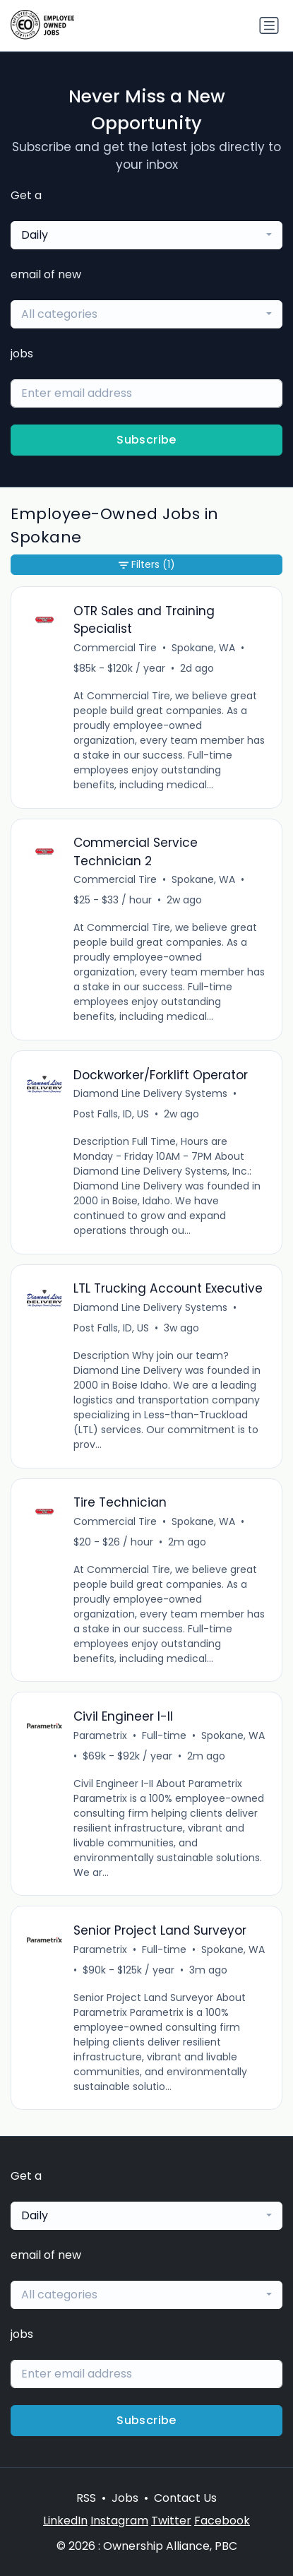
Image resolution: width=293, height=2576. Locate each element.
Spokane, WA (203, 648)
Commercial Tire (115, 648)
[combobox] (146, 235)
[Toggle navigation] (269, 25)
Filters (147, 564)
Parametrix (100, 1735)
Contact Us (185, 2498)
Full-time (164, 1735)
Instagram (119, 2520)
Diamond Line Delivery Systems (150, 1093)
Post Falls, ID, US (111, 1114)
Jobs (125, 2498)
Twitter (171, 2520)
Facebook (222, 2520)
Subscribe (146, 440)
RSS (86, 2498)
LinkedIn (65, 2520)
